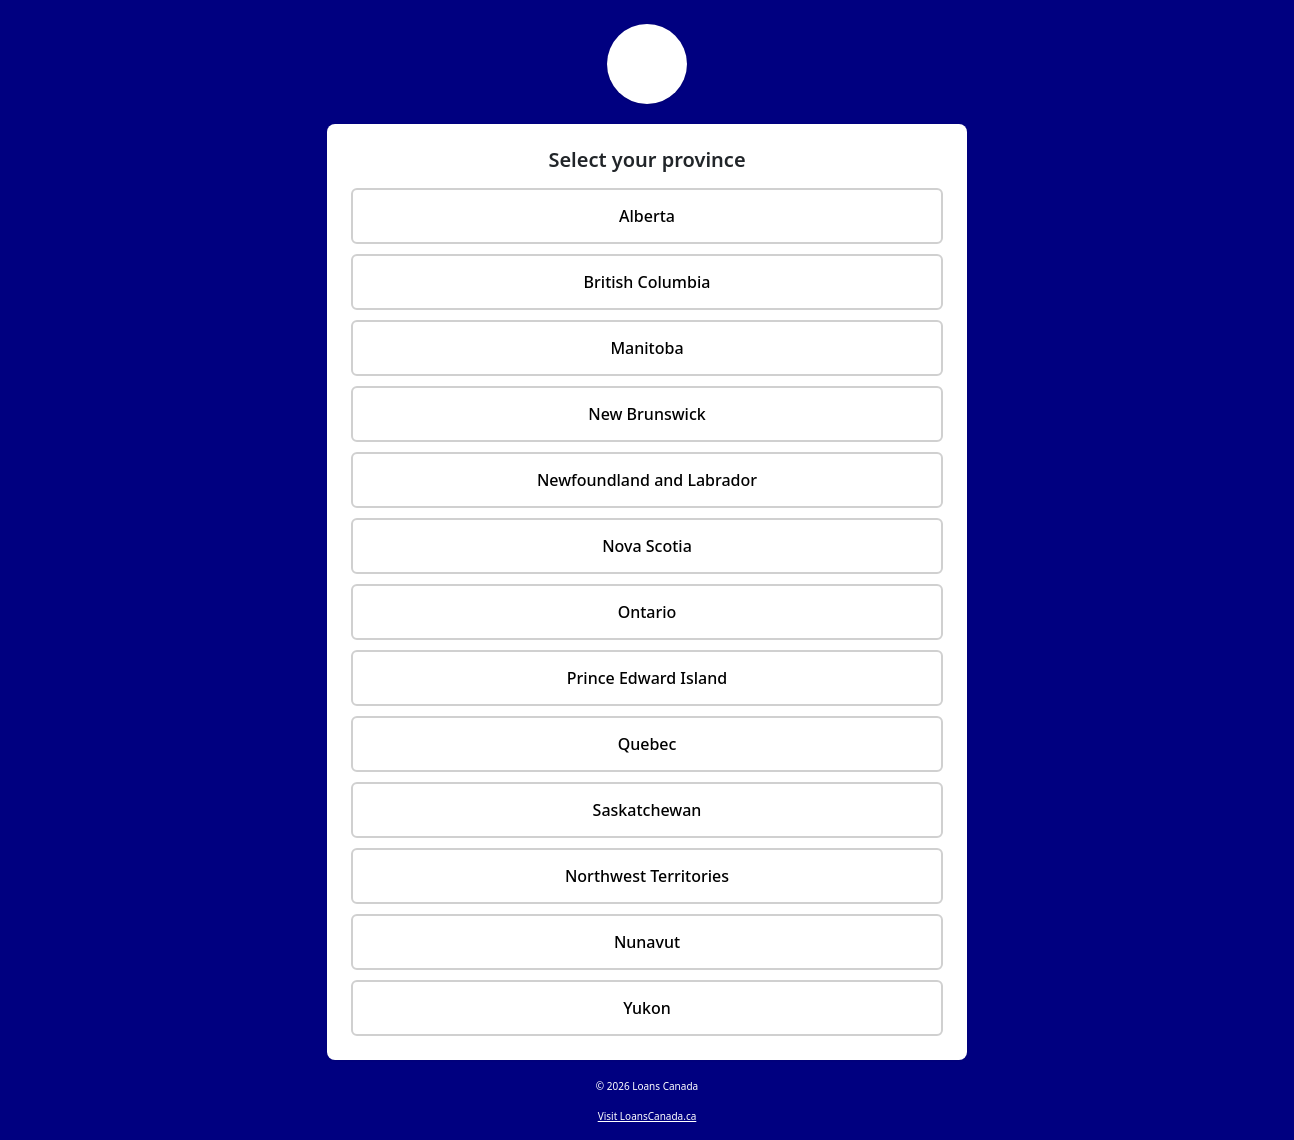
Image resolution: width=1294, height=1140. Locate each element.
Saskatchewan (647, 810)
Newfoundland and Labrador (647, 480)
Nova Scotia (647, 546)
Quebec (647, 744)
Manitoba (646, 348)
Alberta (647, 216)
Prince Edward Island (647, 678)
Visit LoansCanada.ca (647, 1116)
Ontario (647, 612)
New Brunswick (646, 414)
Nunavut (647, 942)
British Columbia (647, 282)
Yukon (647, 1008)
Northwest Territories (647, 876)
